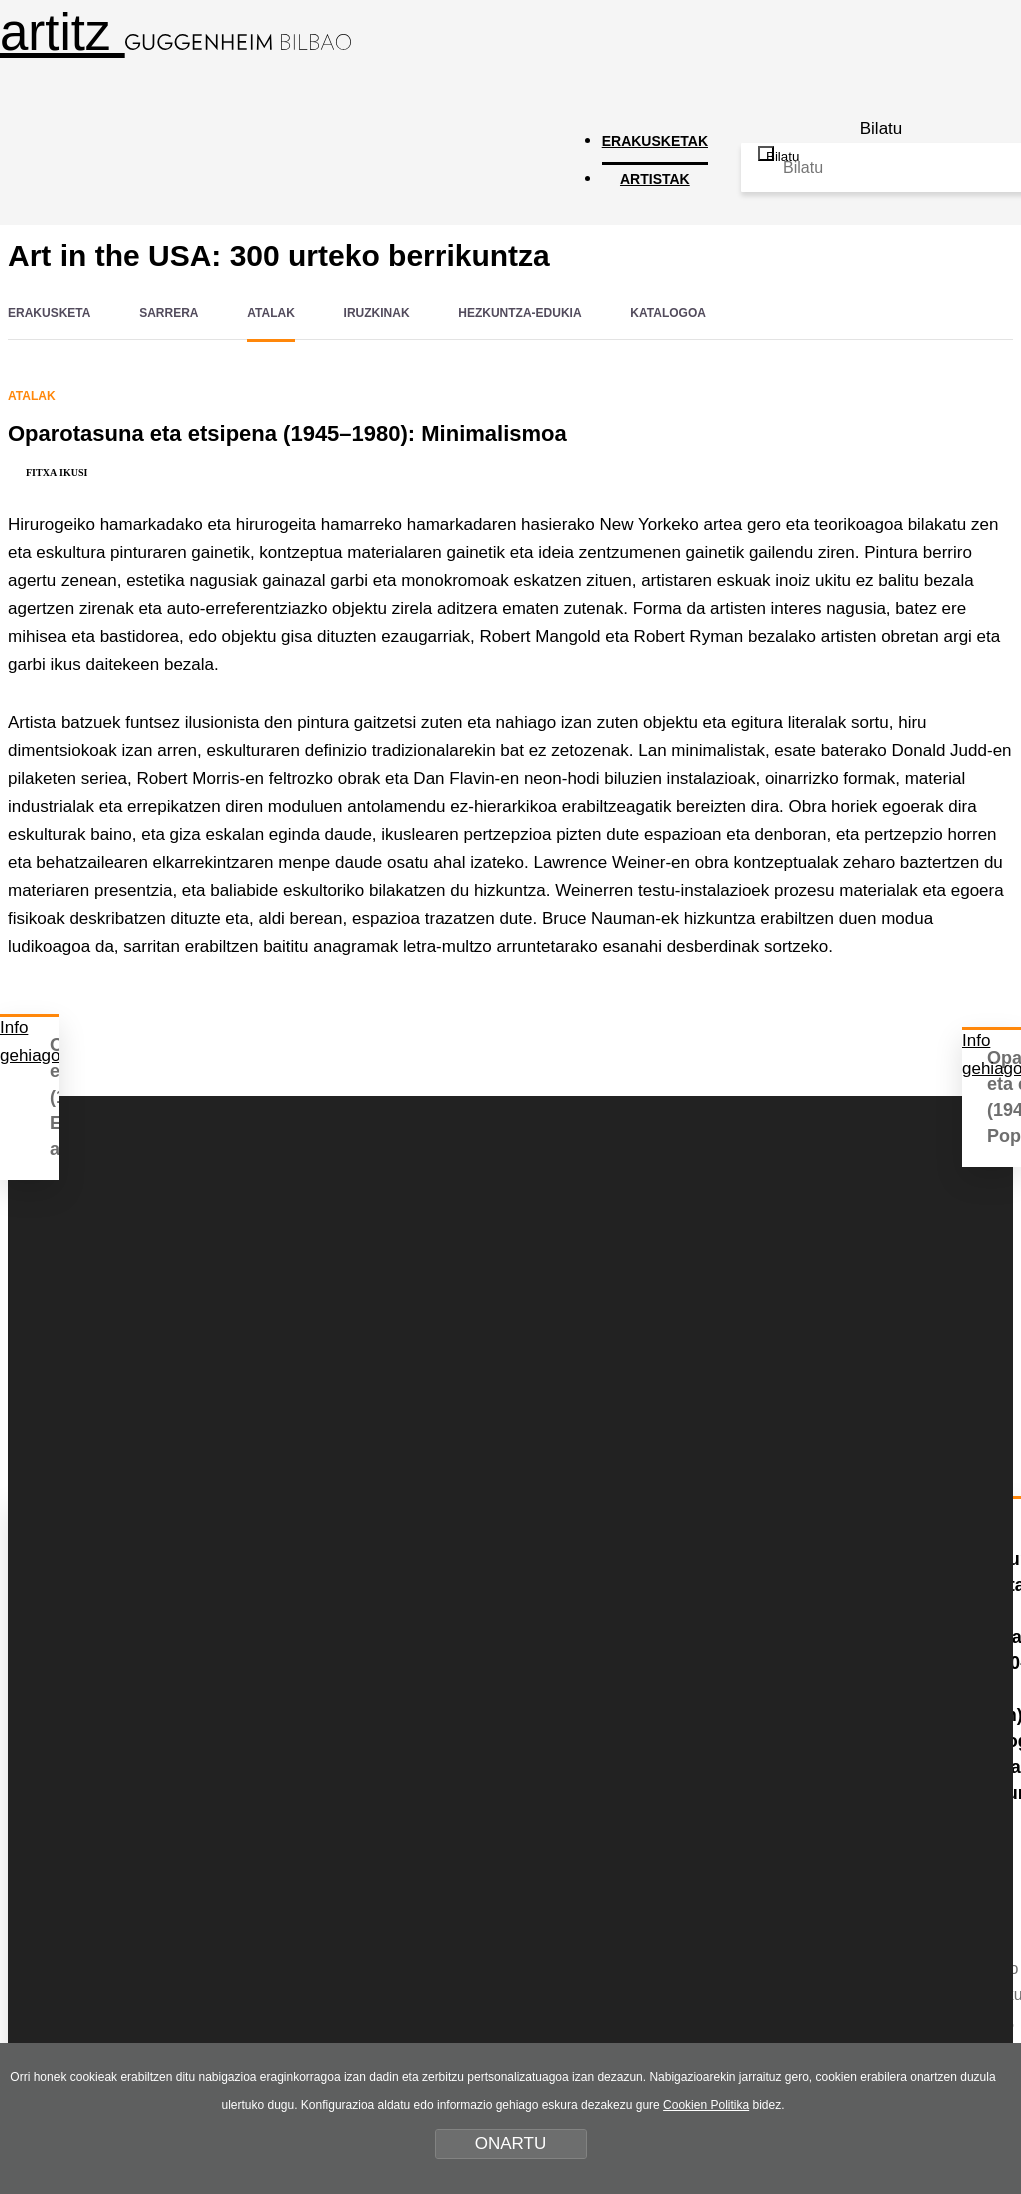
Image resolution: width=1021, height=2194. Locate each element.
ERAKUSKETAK (655, 141)
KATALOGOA (668, 313)
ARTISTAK (655, 179)
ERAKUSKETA (49, 313)
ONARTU (510, 2143)
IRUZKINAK (377, 313)
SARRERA (168, 313)
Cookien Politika (706, 2105)
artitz (175, 32)
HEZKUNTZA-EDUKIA (519, 313)
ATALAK (271, 313)
